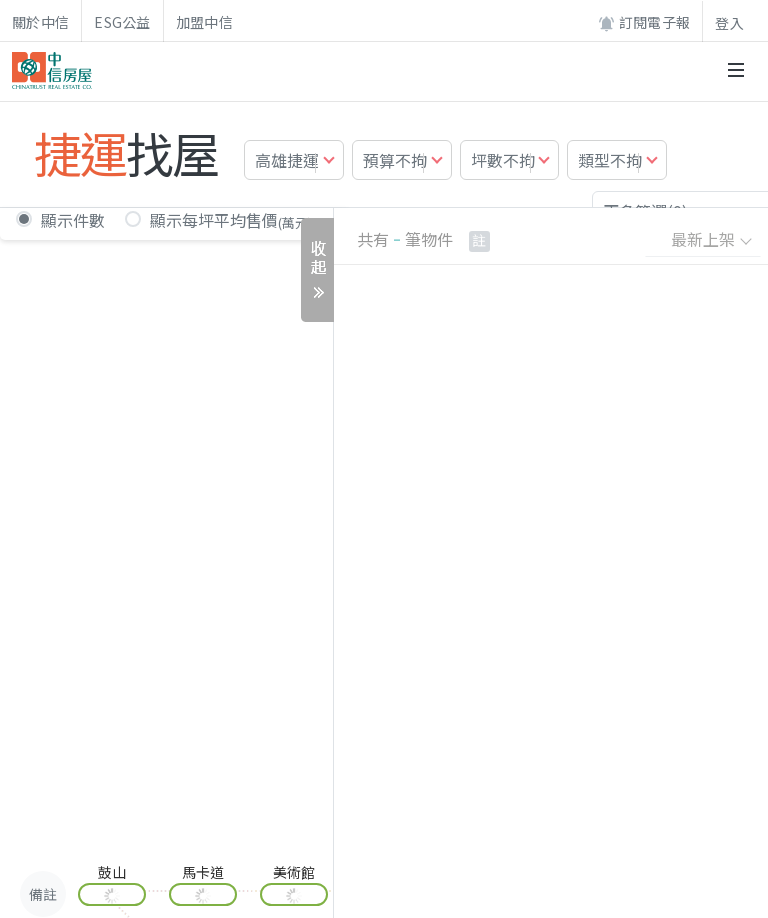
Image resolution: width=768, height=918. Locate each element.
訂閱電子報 (644, 22)
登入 (729, 23)
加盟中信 (204, 22)
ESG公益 (122, 22)
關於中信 (40, 22)
